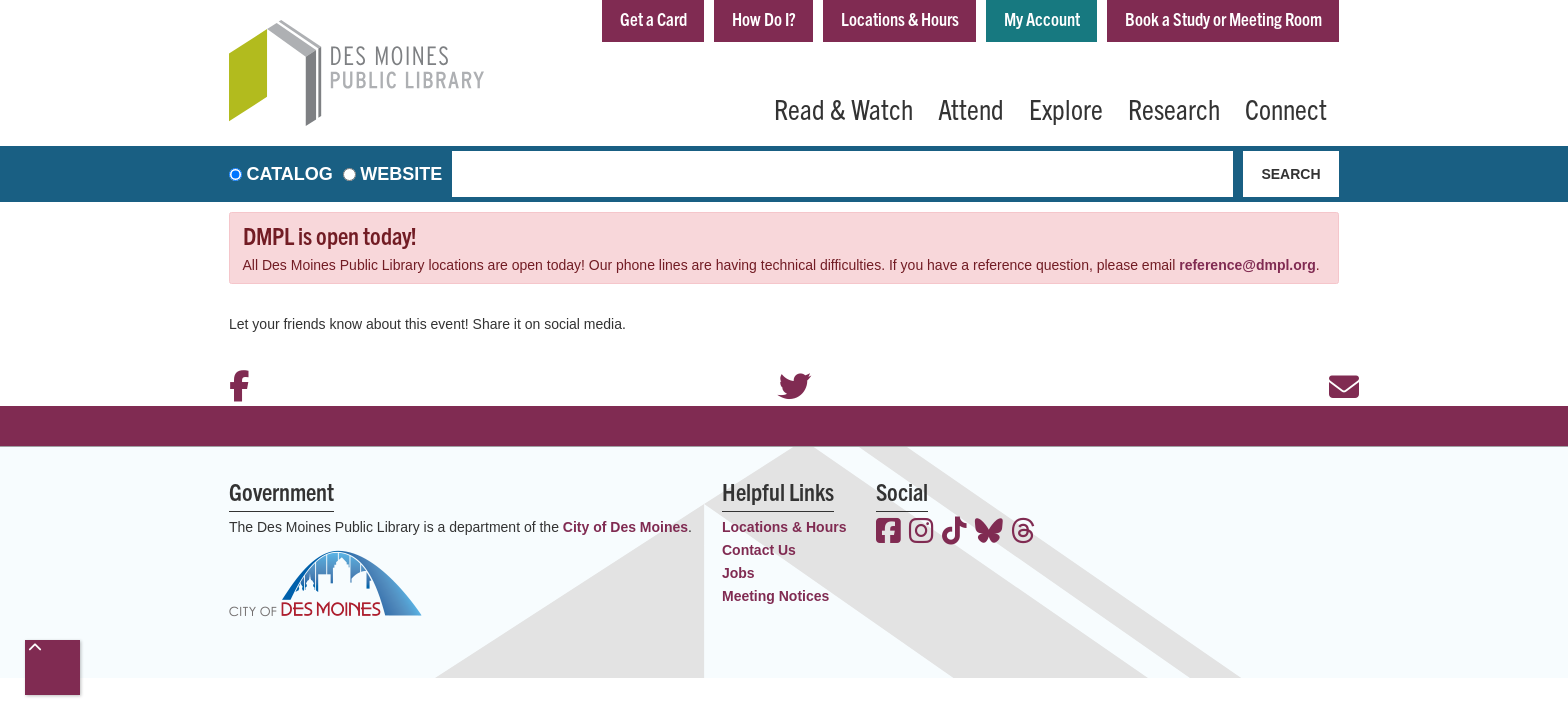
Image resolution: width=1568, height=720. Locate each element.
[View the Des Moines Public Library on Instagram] (921, 533)
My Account (1042, 18)
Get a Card (653, 18)
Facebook (234, 360)
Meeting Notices (775, 596)
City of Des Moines (625, 527)
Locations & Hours (900, 18)
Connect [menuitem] (1286, 108)
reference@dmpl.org (1247, 265)
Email (1334, 360)
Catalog (290, 174)
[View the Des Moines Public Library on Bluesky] (989, 533)
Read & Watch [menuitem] (843, 108)
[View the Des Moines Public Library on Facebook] (888, 533)
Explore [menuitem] (1066, 108)
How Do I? (764, 18)
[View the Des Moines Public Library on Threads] (1023, 533)
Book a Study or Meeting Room (1223, 18)
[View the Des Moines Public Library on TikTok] (954, 533)
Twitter (784, 360)
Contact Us (759, 550)
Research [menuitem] (1174, 108)
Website (401, 174)
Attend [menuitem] (971, 108)
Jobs (738, 573)
